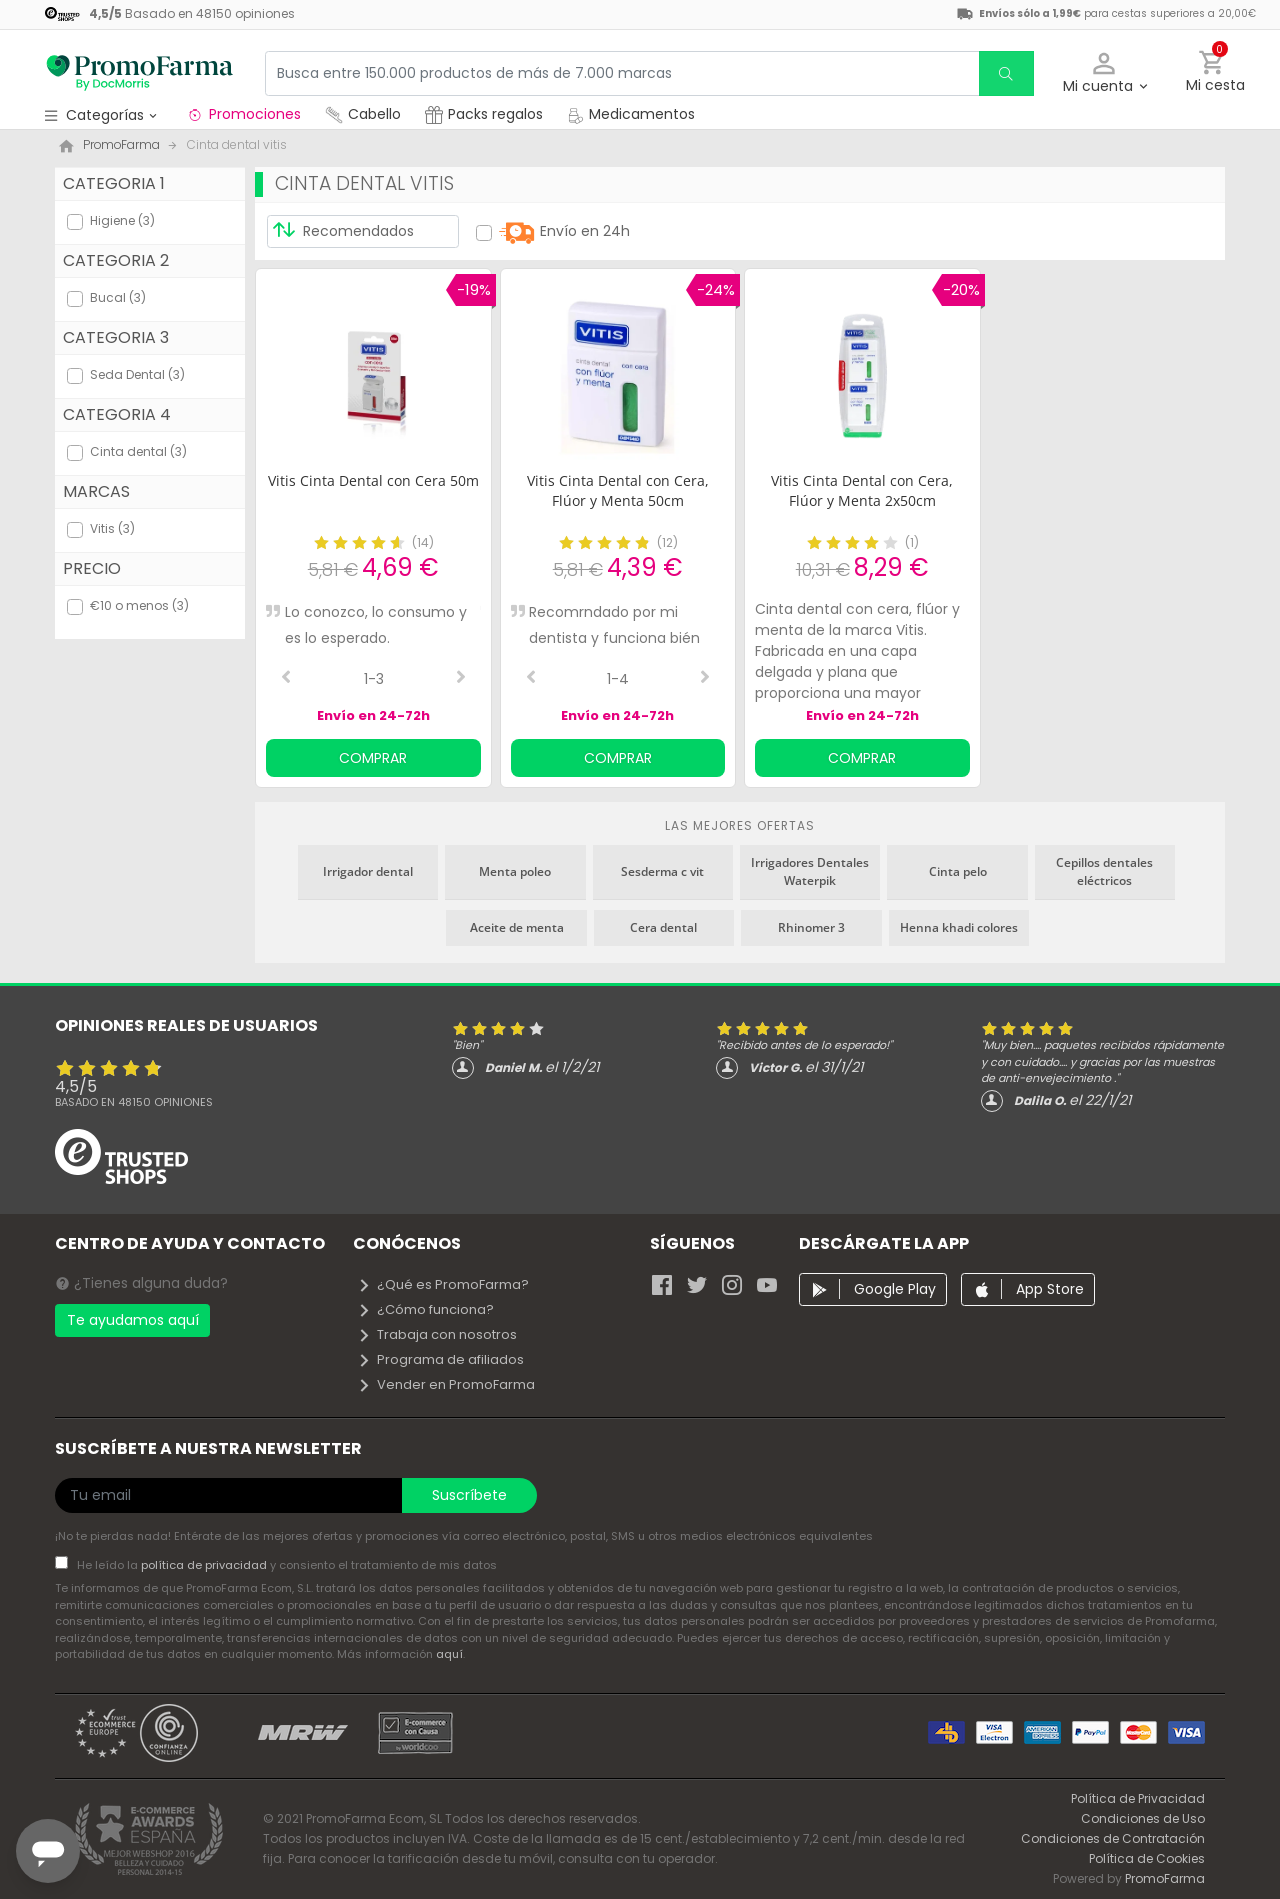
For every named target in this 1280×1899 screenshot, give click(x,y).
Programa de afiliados (440, 1359)
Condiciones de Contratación (1113, 1838)
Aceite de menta (517, 927)
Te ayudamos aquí (133, 1320)
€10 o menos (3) (139, 605)
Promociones (243, 114)
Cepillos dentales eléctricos (1104, 871)
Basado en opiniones (134, 1102)
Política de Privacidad (1138, 1798)
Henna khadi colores (959, 927)
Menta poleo (515, 871)
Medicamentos (631, 114)
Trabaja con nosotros (437, 1334)
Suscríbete (469, 1495)
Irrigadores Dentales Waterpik (810, 871)
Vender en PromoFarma (446, 1384)
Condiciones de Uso (1143, 1818)
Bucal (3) (118, 297)
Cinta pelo (958, 871)
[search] (1006, 73)
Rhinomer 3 (811, 927)
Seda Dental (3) (137, 374)
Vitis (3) (112, 528)
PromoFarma (1165, 1878)
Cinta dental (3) (138, 451)
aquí (449, 1654)
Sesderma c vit (662, 871)
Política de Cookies (1147, 1858)
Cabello (363, 114)
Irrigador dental (368, 871)
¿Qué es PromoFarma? (443, 1284)
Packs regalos (484, 114)
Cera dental (663, 927)
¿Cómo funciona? (425, 1309)
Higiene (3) (122, 220)
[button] (1104, 73)
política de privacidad (205, 1565)
